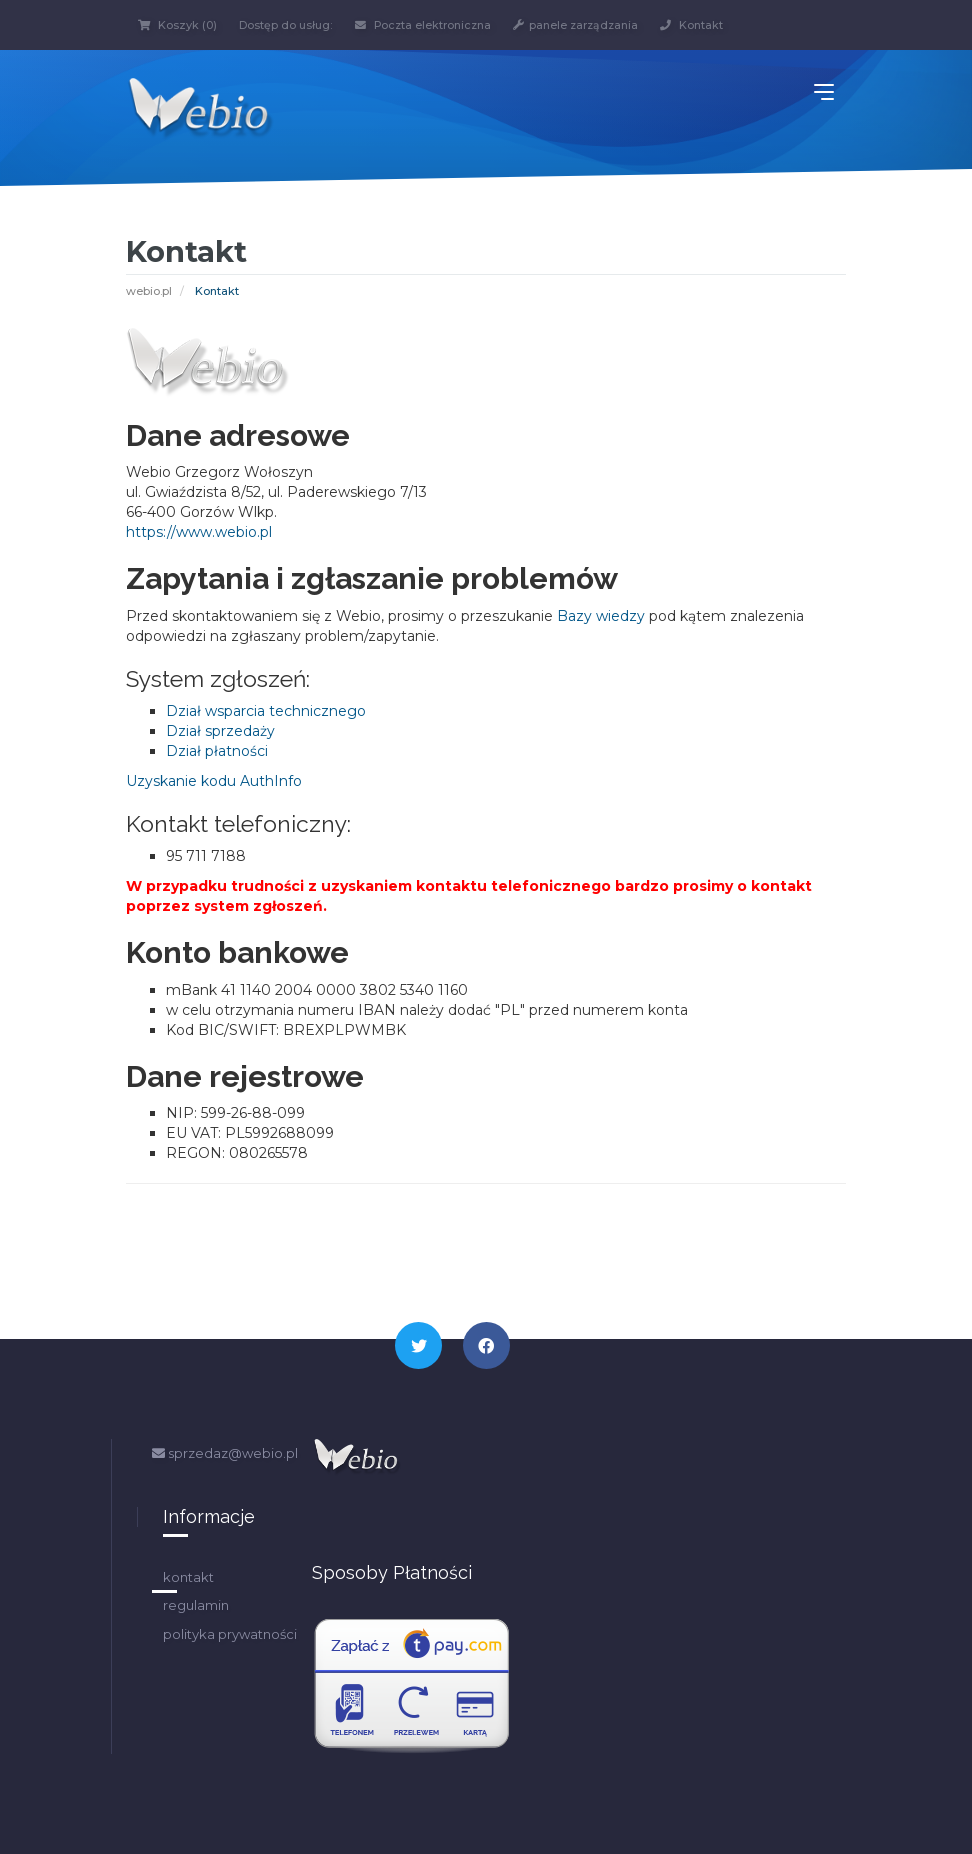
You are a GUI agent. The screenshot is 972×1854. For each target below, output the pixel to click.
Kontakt (704, 25)
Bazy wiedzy (601, 615)
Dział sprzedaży (220, 731)
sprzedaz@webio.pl (225, 1453)
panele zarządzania (585, 25)
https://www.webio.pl (199, 532)
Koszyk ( (177, 25)
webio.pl (149, 291)
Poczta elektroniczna (427, 25)
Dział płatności (217, 751)
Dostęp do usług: (287, 25)
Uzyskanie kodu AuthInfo (214, 781)
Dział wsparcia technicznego (266, 711)
